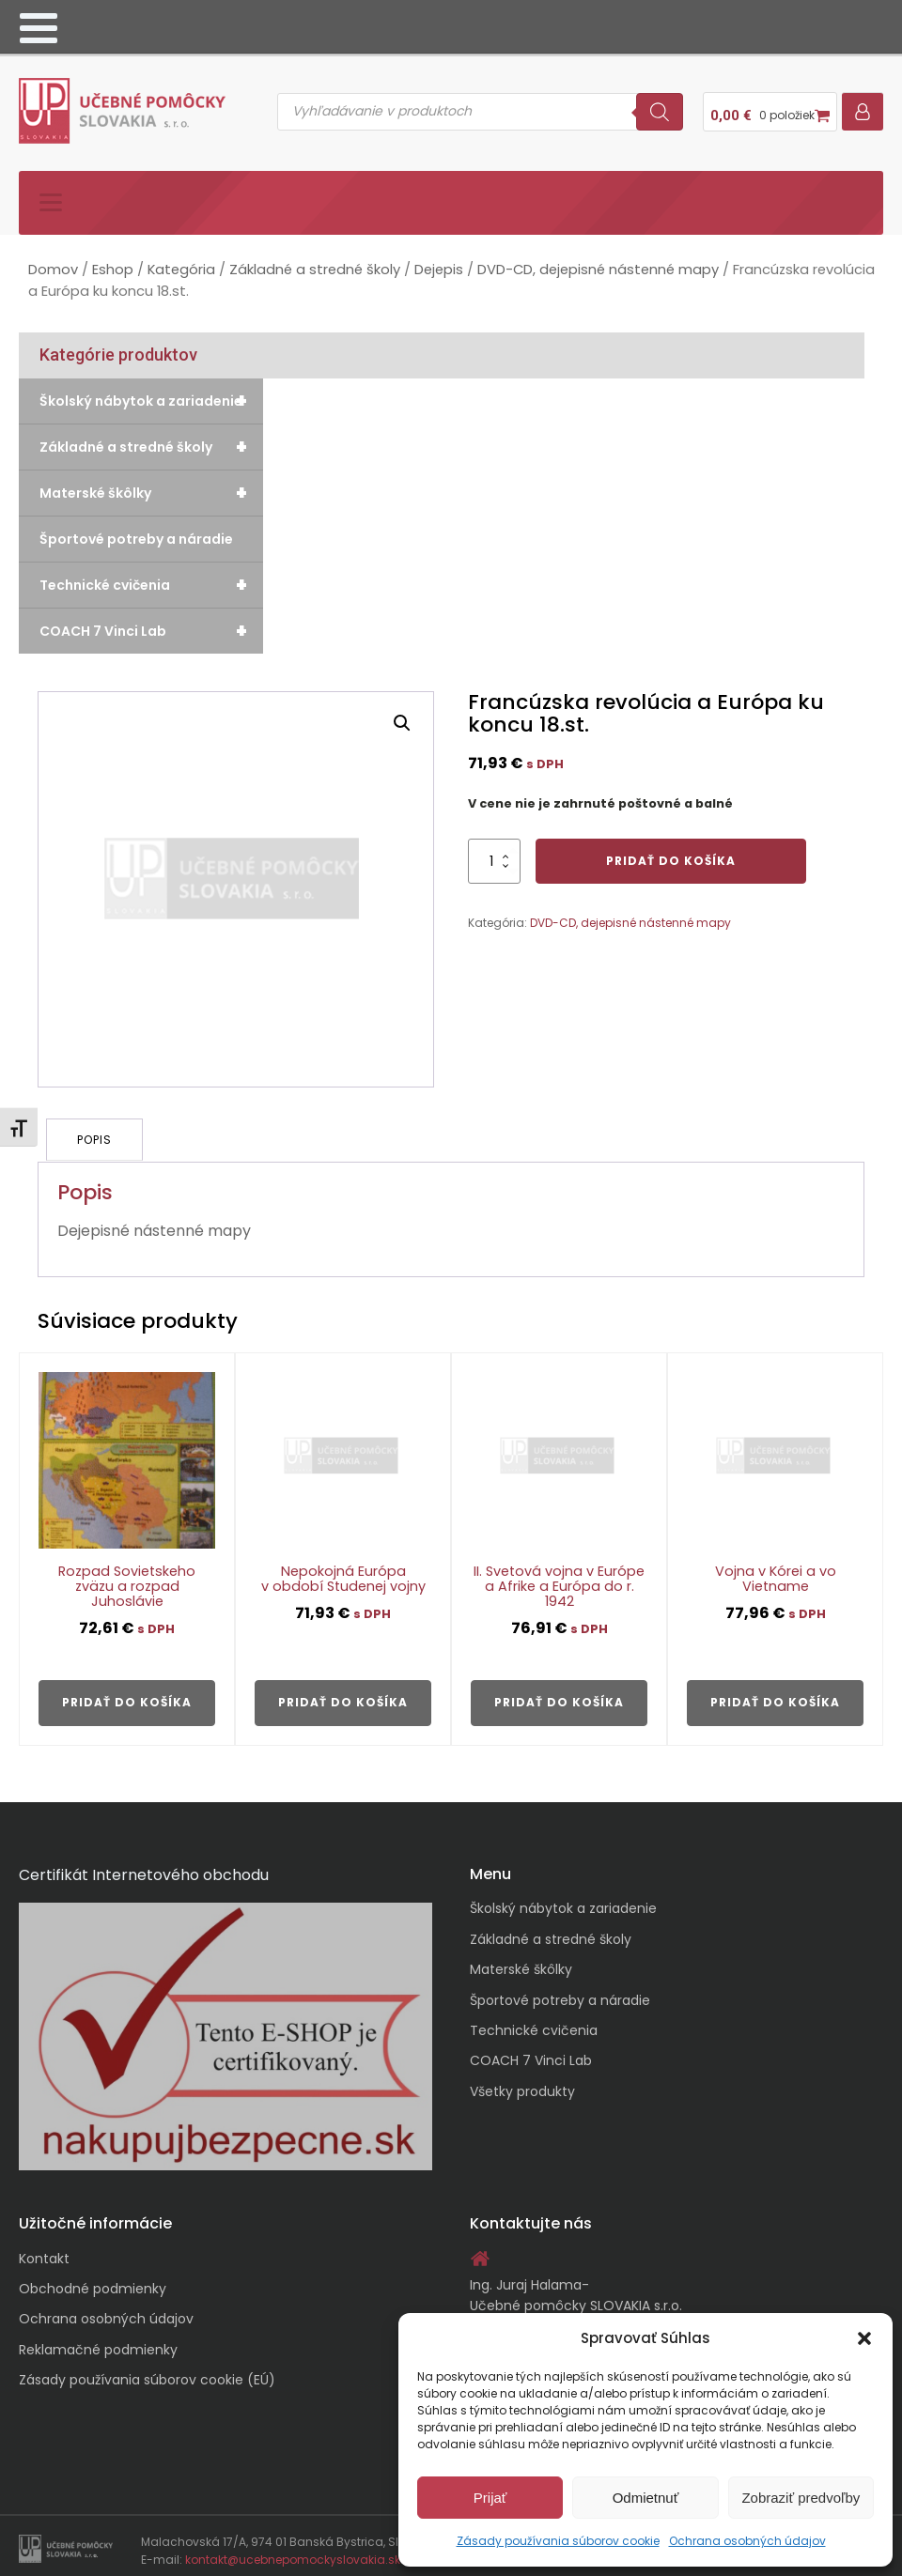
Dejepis (438, 262)
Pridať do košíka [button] (127, 1693)
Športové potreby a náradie (136, 531)
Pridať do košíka (671, 853)
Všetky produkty (522, 2082)
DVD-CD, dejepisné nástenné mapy (598, 262)
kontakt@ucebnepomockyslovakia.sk (292, 2550)
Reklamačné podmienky (98, 2340)
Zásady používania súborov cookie (558, 2541)
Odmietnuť (646, 2498)
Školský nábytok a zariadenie (151, 393)
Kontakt (44, 2248)
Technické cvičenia (151, 577)
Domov (53, 262)
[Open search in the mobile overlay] (480, 108)
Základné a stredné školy (314, 262)
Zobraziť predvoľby (800, 2498)
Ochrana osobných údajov (747, 2541)
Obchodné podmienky (92, 2279)
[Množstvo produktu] (494, 853)
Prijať (490, 2498)
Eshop (112, 262)
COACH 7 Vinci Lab (151, 623)
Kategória (181, 262)
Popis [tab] (95, 1131)
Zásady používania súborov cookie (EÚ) (147, 2370)
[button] (864, 2338)
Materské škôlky (151, 485)
